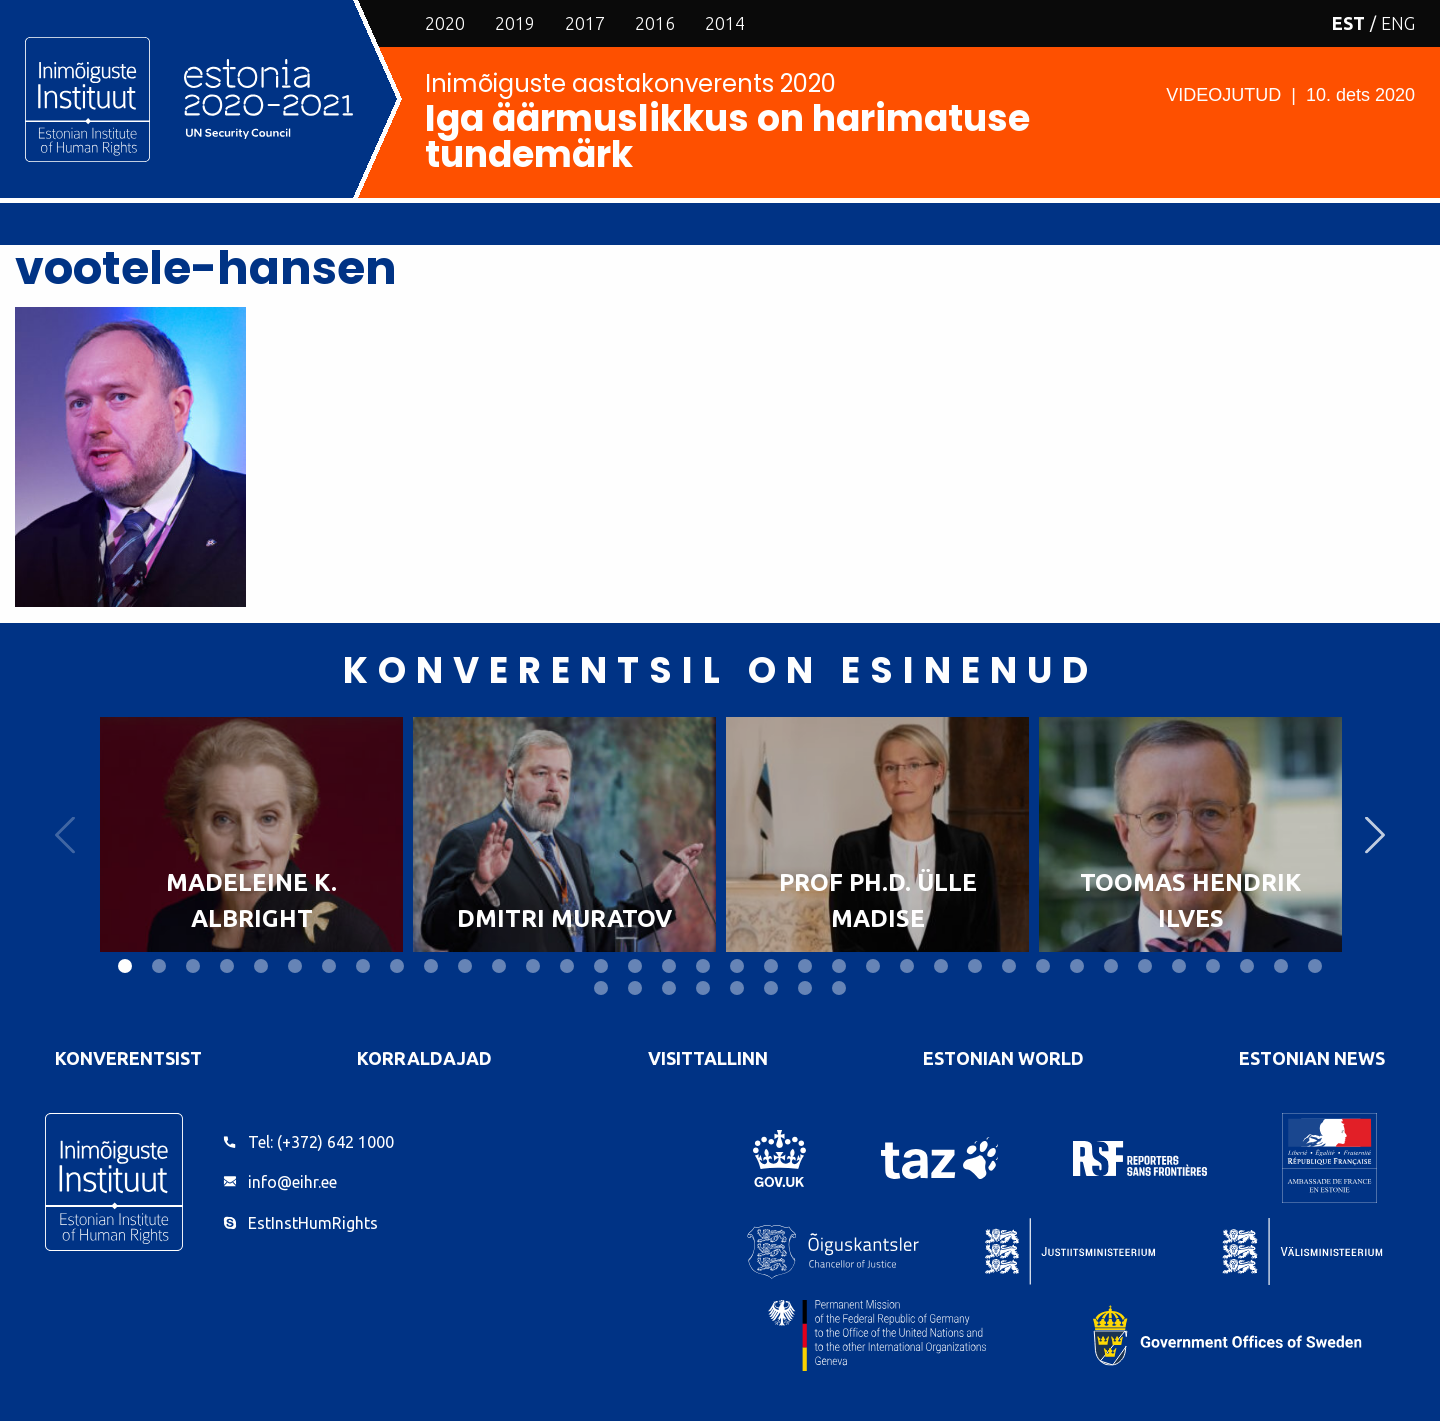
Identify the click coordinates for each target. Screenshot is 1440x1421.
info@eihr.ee (292, 1182)
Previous (65, 834)
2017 (585, 23)
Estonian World (1003, 1058)
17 (669, 966)
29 (1077, 966)
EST (1348, 23)
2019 (515, 23)
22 (839, 966)
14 (567, 966)
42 (771, 988)
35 (1281, 966)
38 (635, 988)
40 (703, 988)
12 (499, 966)
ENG (1398, 23)
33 (1213, 966)
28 (1043, 966)
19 (737, 966)
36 (1315, 966)
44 (839, 988)
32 (1179, 966)
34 (1247, 966)
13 (533, 966)
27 (1009, 966)
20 (771, 966)
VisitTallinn (708, 1058)
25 (941, 966)
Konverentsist (128, 1058)
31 (1145, 966)
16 (635, 966)
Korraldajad (424, 1058)
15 (601, 966)
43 (805, 988)
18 (703, 966)
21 (805, 966)
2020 (445, 23)
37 (601, 988)
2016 (655, 23)
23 (873, 966)
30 (1111, 966)
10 (431, 966)
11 (465, 966)
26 (975, 966)
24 (907, 966)
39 (669, 988)
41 (737, 988)
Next (1375, 834)
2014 (725, 23)
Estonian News (1312, 1058)
